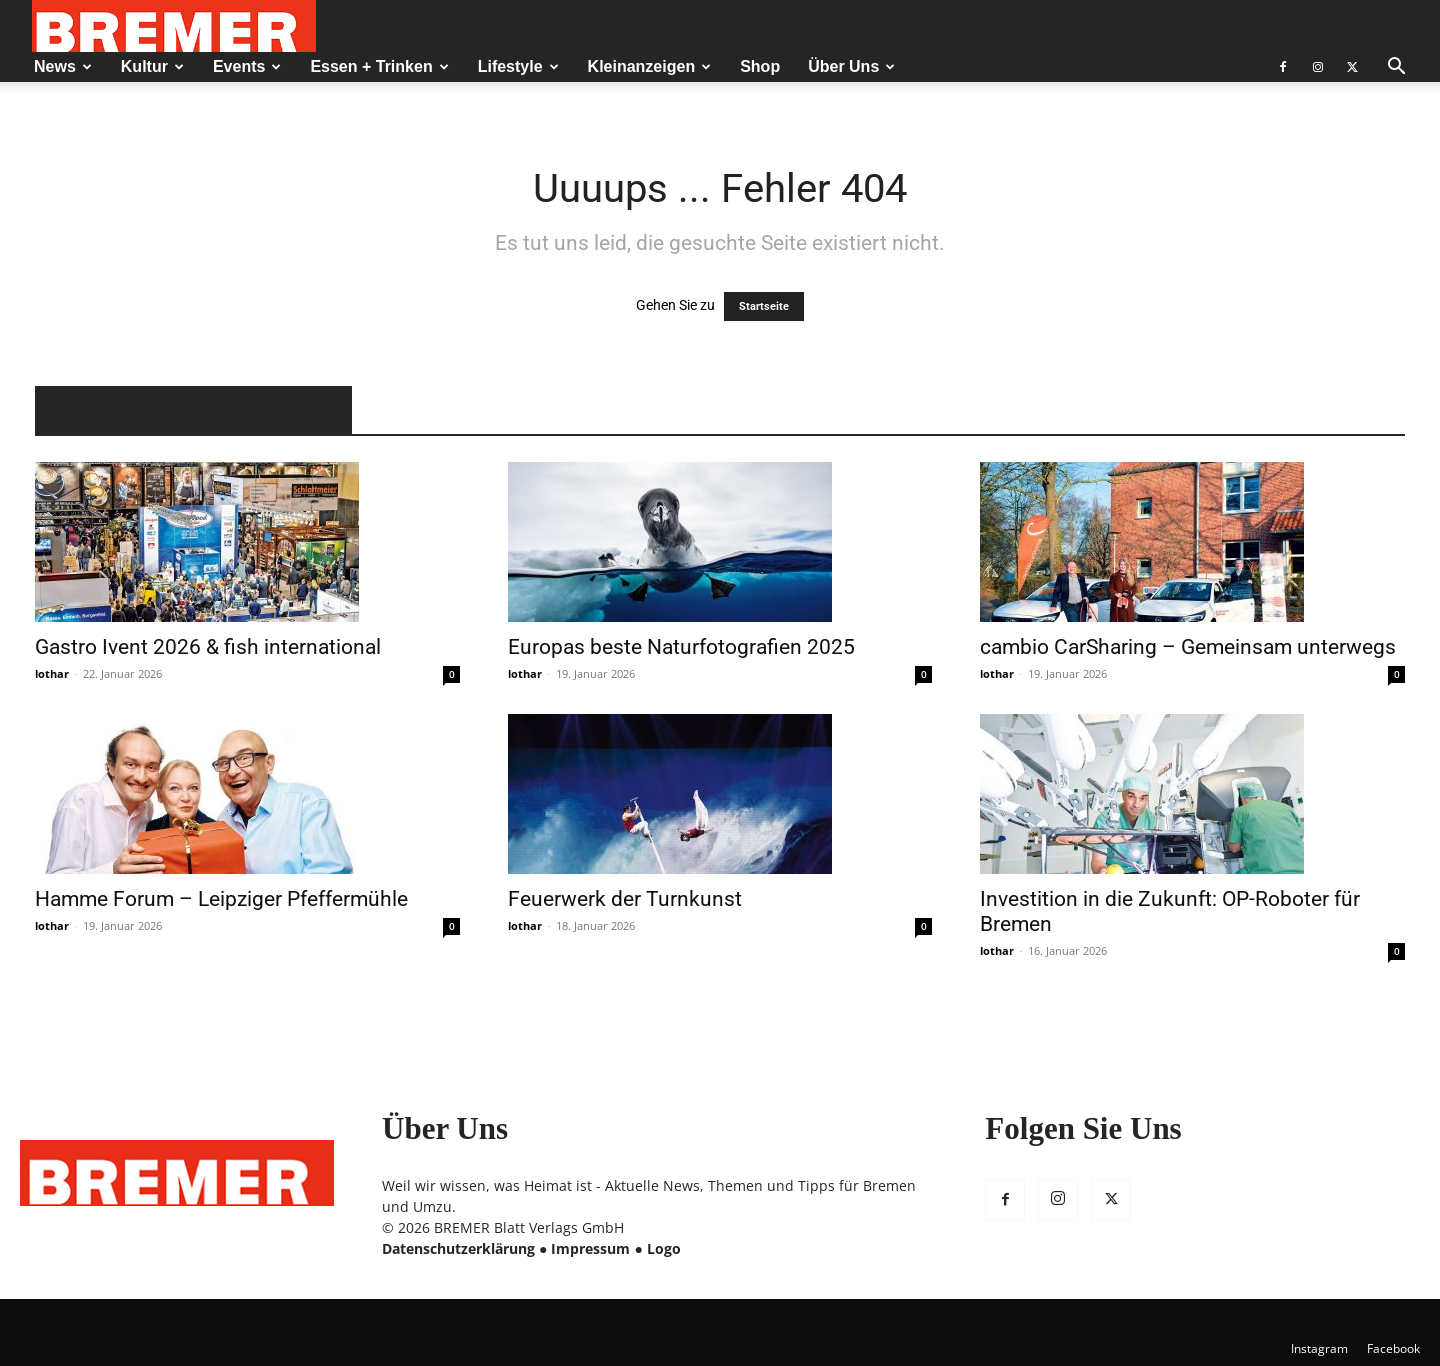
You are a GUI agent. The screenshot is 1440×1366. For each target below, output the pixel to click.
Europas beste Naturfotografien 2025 (681, 647)
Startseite (764, 306)
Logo (664, 1248)
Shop (760, 66)
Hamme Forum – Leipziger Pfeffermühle (221, 899)
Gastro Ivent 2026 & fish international (208, 647)
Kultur (152, 66)
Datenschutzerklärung (458, 1248)
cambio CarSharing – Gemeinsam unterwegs (1188, 647)
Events (247, 66)
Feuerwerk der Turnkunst (625, 899)
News (63, 66)
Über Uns (851, 66)
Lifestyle (518, 66)
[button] (1396, 68)
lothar (52, 673)
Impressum (590, 1248)
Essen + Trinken (379, 66)
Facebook (1393, 1348)
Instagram (1319, 1348)
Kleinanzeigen (650, 66)
